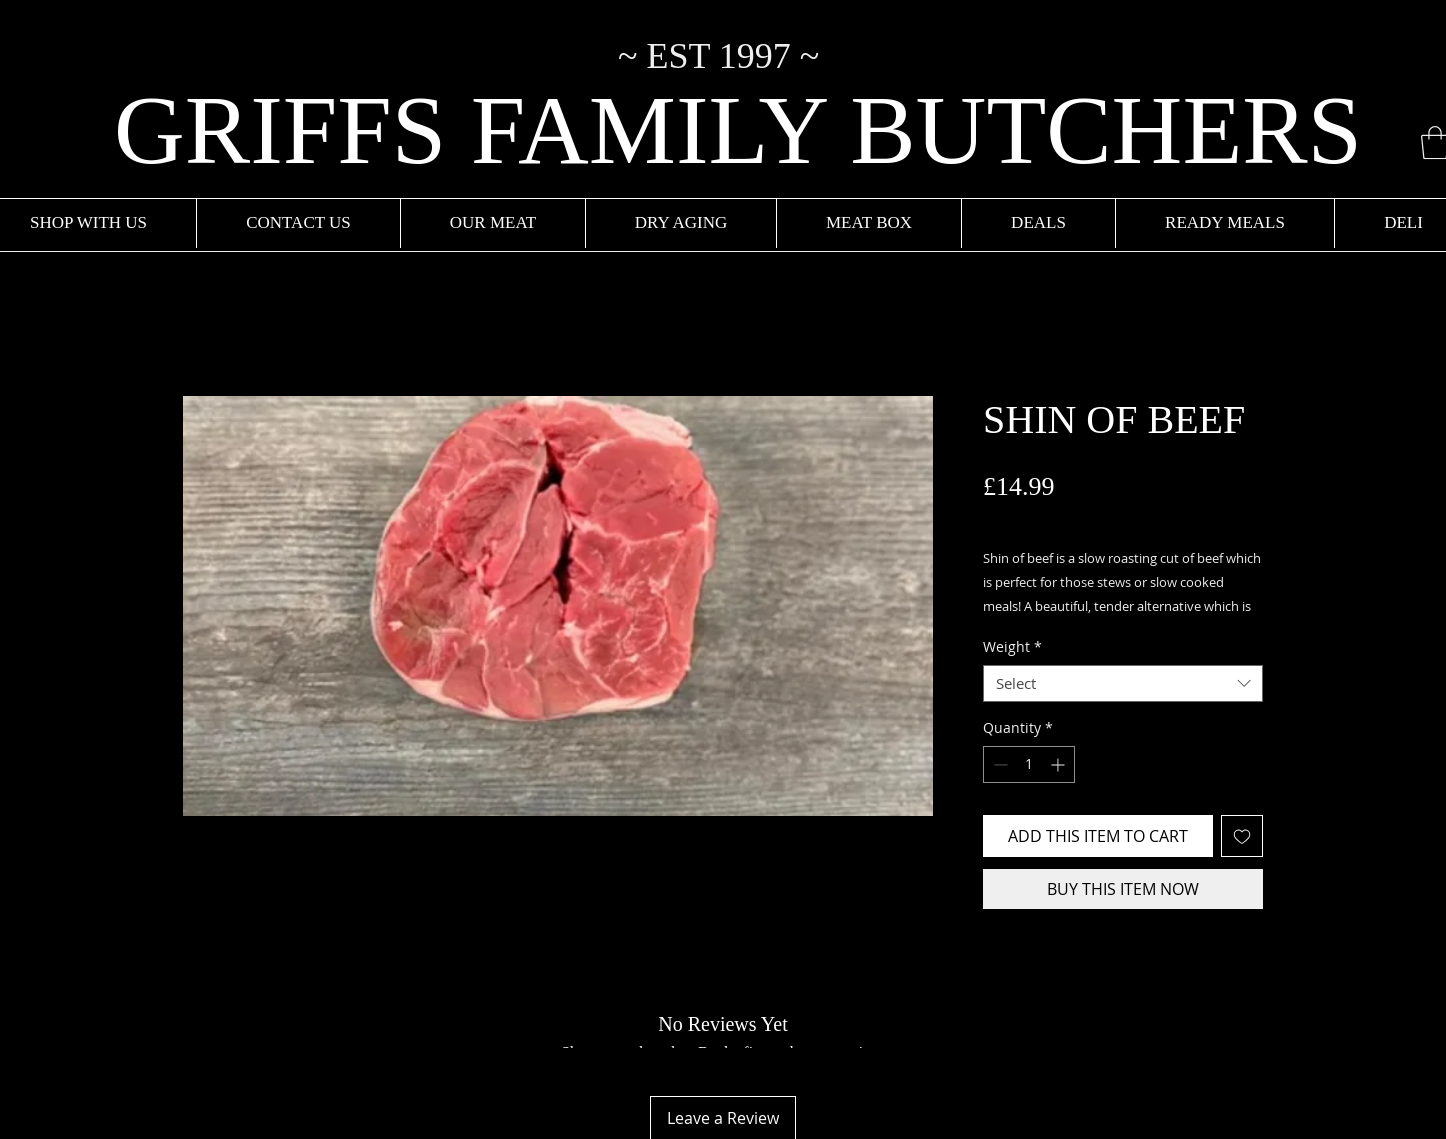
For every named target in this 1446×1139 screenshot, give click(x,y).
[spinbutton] (1029, 764)
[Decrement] (998, 764)
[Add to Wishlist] (1242, 836)
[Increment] (1059, 764)
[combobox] (1123, 684)
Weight (1012, 647)
